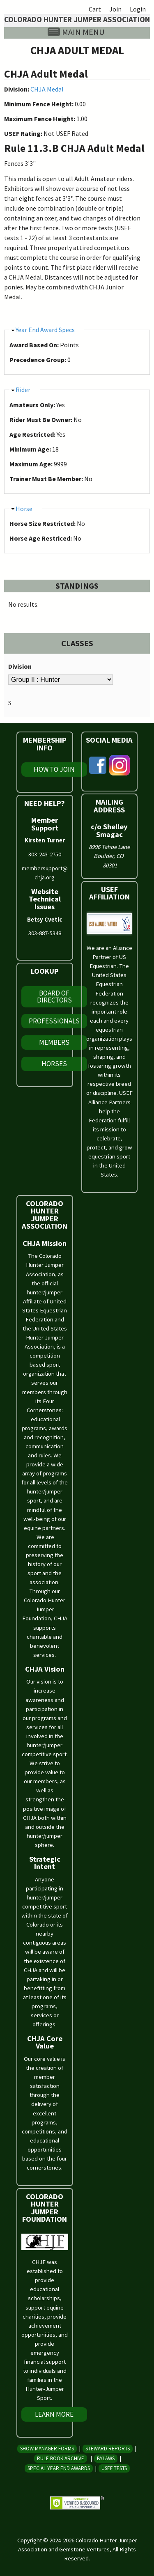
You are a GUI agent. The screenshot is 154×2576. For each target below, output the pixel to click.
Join (115, 9)
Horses (54, 1063)
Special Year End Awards (59, 2468)
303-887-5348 (44, 933)
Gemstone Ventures (84, 2549)
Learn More (54, 2414)
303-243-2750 (44, 854)
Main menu (83, 32)
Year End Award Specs (45, 330)
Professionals (54, 1020)
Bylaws (106, 2458)
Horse (24, 509)
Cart (95, 9)
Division (20, 666)
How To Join (54, 769)
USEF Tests (114, 2468)
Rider (23, 389)
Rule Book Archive (60, 2458)
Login (138, 9)
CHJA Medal (47, 89)
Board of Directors (54, 997)
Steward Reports (107, 2448)
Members (54, 1042)
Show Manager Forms (47, 2448)
